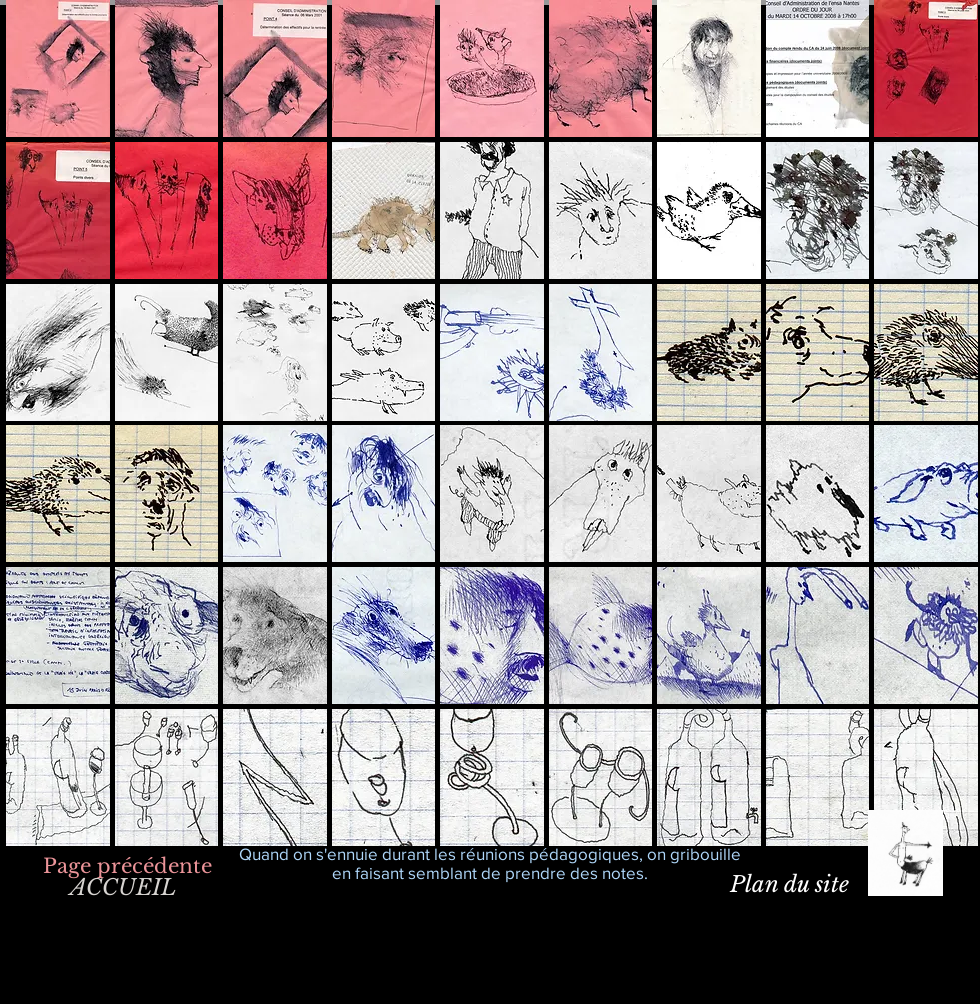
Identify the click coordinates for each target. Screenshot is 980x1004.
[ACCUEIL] (122, 888)
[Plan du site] (789, 885)
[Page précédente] (127, 865)
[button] (58, 68)
